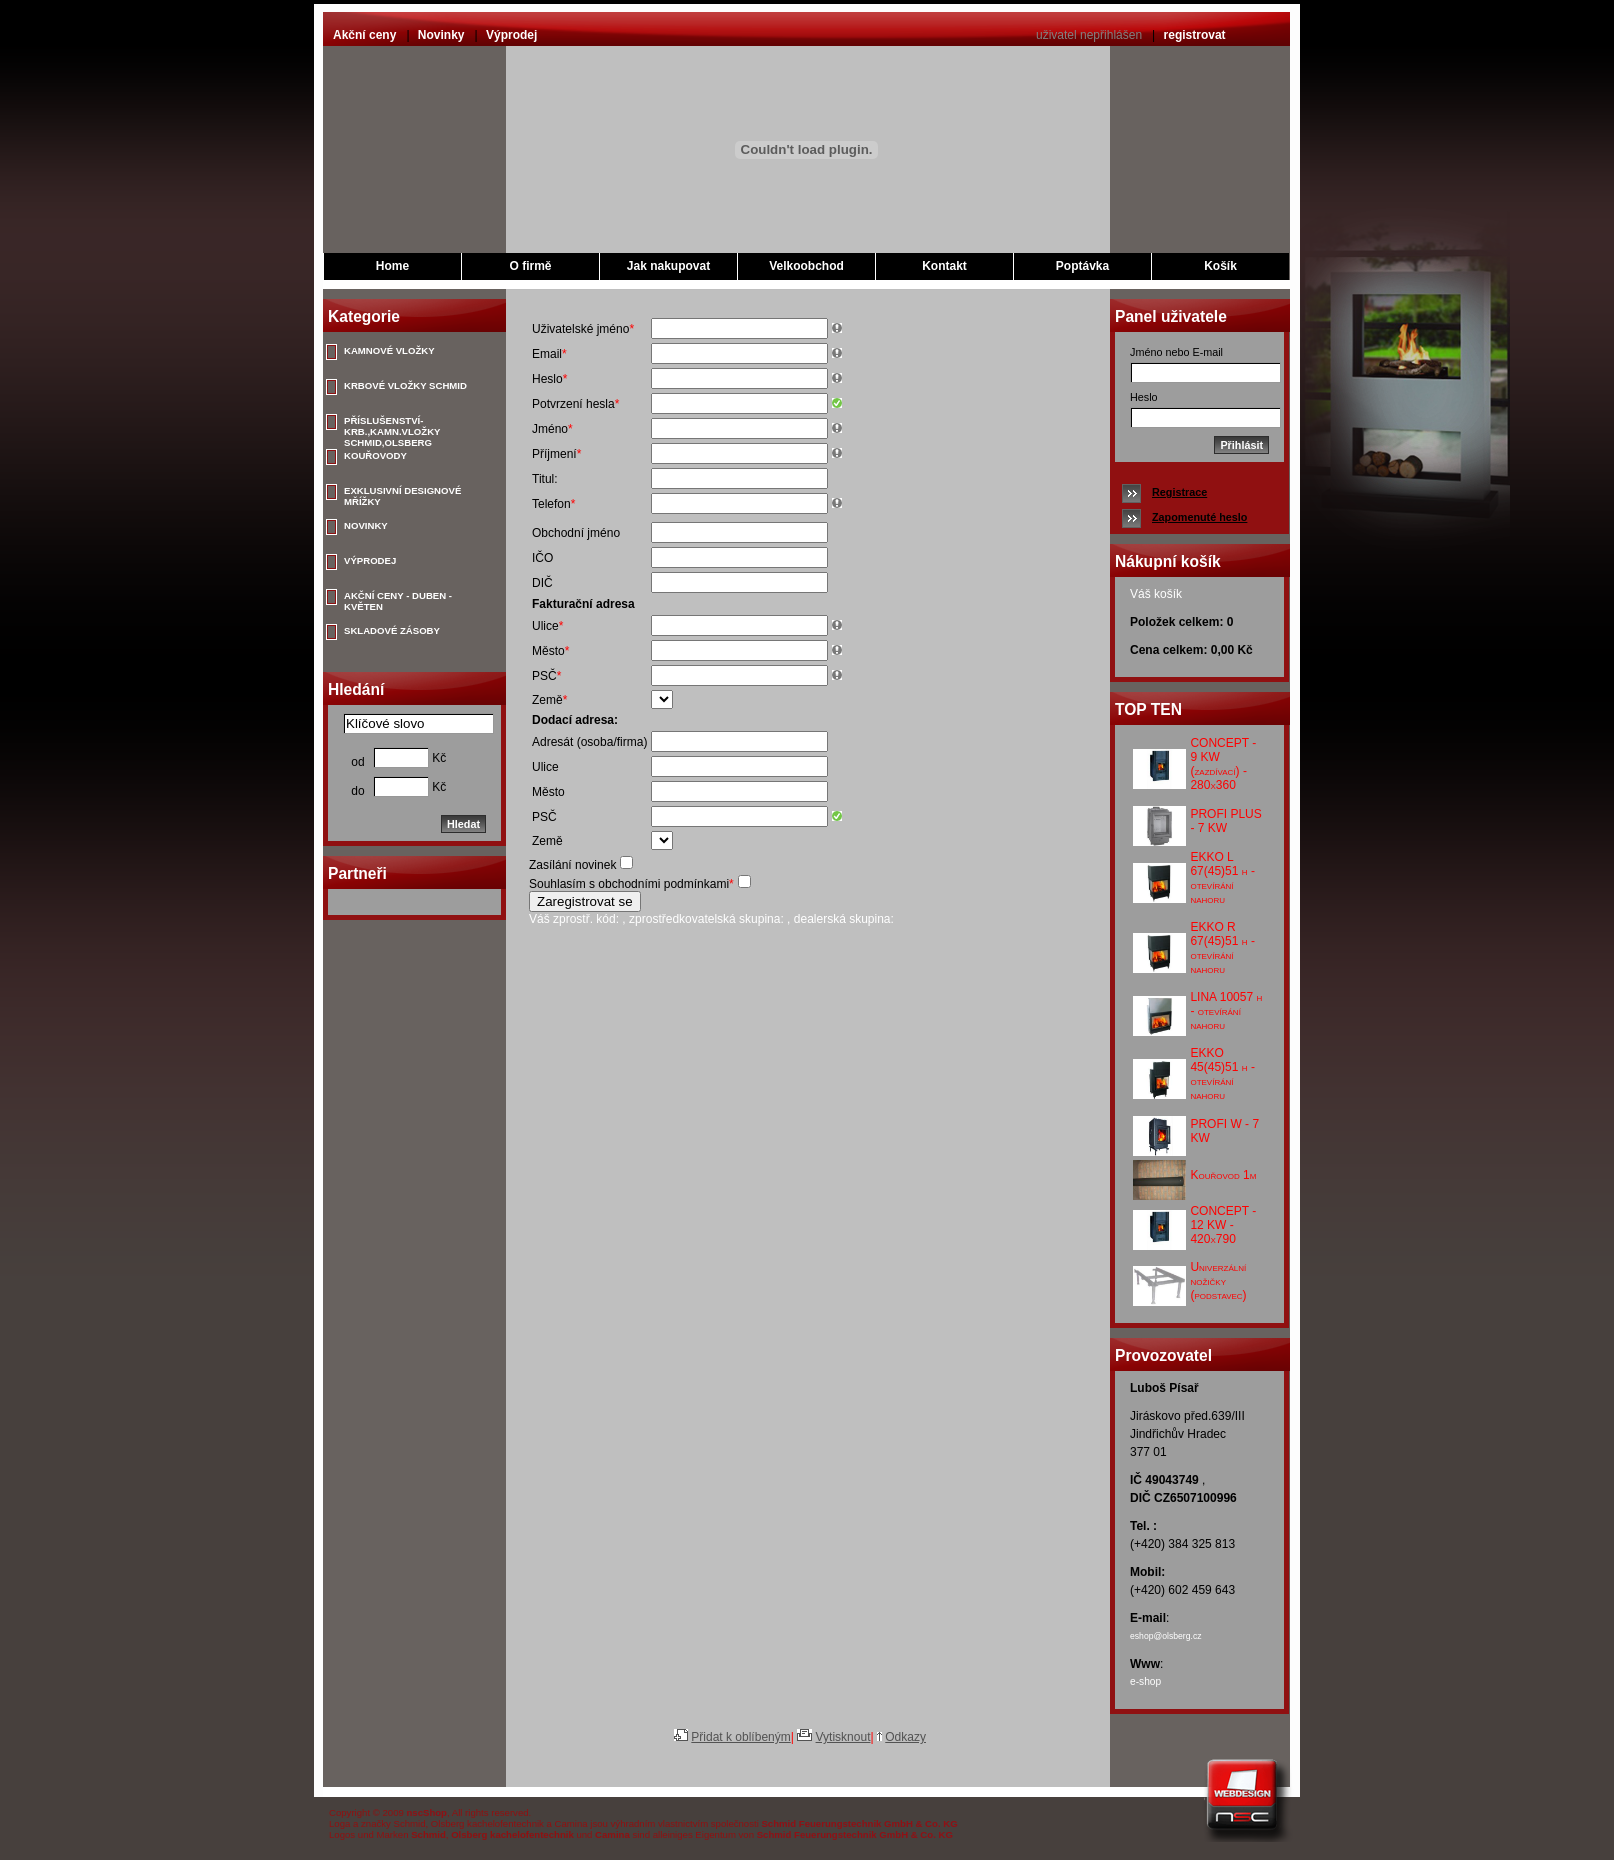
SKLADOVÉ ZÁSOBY (392, 630)
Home (392, 266)
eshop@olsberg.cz (1166, 1636)
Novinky (441, 35)
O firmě (530, 266)
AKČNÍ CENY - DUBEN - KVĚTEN (398, 600)
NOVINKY (366, 525)
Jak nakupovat (668, 266)
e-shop (1145, 1681)
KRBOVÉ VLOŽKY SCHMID (405, 385)
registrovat (1195, 35)
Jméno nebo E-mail (1176, 352)
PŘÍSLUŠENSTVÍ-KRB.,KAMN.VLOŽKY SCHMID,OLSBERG (392, 425)
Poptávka (1082, 266)
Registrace (1179, 492)
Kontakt (944, 266)
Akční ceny (364, 35)
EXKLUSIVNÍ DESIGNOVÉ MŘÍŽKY (402, 495)
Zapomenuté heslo (1199, 517)
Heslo (1144, 397)
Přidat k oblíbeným (740, 1737)
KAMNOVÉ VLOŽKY (389, 350)
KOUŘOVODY (375, 455)
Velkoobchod (806, 266)
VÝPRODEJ (370, 560)
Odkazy (905, 1737)
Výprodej (511, 35)
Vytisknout (843, 1737)
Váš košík (1156, 594)
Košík (1220, 266)
